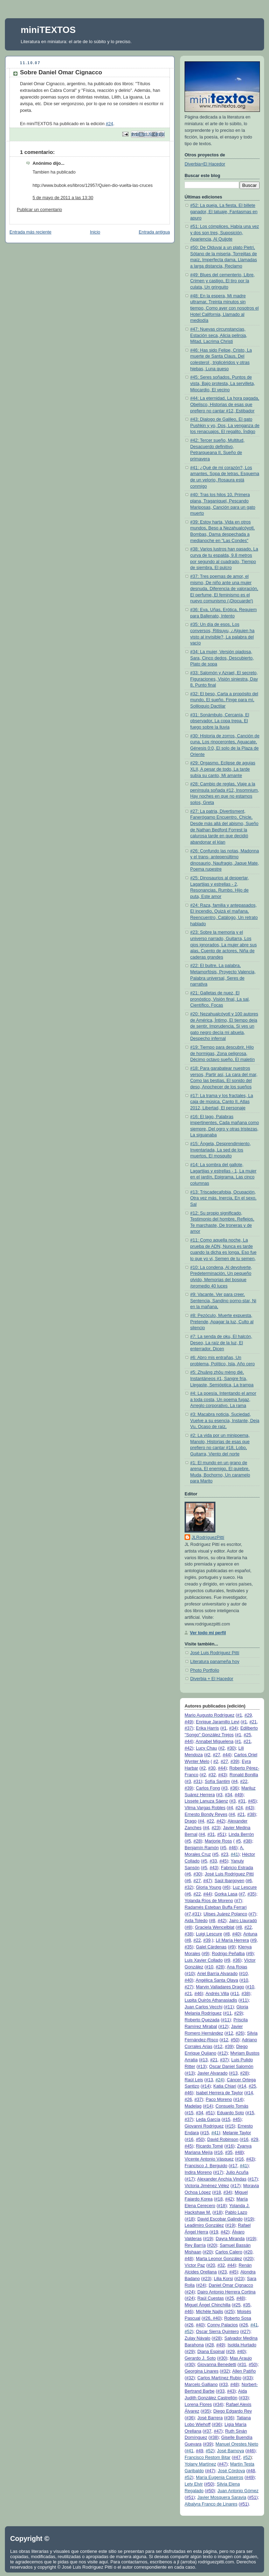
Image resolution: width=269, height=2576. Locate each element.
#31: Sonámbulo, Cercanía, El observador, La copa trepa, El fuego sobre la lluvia (219, 721)
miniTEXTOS (48, 30)
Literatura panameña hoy (214, 1661)
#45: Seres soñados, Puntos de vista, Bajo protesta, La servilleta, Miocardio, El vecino (222, 383)
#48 (238, 2152)
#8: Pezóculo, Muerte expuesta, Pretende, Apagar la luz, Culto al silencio (222, 1321)
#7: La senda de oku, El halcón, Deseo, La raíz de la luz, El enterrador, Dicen (221, 1342)
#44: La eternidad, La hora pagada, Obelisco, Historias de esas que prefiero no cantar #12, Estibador (224, 404)
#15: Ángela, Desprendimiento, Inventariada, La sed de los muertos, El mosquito (220, 1149)
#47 (207, 1880)
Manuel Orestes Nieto (236, 2444)
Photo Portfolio (204, 1670)
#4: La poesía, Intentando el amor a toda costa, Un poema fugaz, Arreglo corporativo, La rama (223, 1399)
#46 (232, 1847)
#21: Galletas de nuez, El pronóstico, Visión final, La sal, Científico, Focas (220, 999)
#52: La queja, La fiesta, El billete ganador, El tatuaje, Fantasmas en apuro (223, 211)
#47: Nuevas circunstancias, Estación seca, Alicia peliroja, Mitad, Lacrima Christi (218, 335)
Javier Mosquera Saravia (221, 2497)
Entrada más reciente (30, 232)
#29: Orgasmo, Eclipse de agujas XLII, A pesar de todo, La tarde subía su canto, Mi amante (222, 769)
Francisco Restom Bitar (207, 2457)
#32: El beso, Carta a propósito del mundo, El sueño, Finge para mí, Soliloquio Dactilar (224, 700)
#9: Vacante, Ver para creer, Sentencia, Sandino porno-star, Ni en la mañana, (223, 1300)
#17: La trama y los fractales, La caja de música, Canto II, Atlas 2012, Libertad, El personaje (221, 1101)
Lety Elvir (194, 2484)
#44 (188, 1741)
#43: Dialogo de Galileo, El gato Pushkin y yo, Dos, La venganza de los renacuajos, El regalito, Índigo (225, 425)
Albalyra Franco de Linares (211, 2504)
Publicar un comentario (39, 209)
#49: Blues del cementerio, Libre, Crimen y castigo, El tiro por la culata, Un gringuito (222, 281)
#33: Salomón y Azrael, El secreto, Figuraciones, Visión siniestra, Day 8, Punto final (224, 679)
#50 (234, 2039)
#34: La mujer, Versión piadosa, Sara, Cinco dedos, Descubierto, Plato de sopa (222, 658)
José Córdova (231, 2470)
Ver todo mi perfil (208, 1632)
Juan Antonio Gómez (238, 2490)
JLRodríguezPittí (208, 1537)
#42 (188, 1748)
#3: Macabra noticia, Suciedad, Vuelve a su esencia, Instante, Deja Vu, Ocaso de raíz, (224, 1420)
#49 (188, 1721)
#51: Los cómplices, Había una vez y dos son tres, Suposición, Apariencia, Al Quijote (224, 232)
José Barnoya (230, 2450)
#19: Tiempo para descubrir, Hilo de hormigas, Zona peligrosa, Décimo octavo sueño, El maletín (222, 1053)
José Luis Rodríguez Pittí (214, 1652)
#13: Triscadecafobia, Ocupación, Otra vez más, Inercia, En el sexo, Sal (223, 1198)
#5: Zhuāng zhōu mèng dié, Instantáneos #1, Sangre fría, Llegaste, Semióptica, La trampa (222, 1378)
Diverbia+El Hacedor (205, 164)
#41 (234, 1854)
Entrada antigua (154, 232)
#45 (251, 1801)
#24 (109, 123)
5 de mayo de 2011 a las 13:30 (63, 197)
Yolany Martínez (200, 2464)
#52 (188, 2331)
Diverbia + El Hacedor (211, 1678)
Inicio (95, 232)
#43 (222, 1774)
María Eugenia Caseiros (219, 2477)
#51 (221, 1834)
